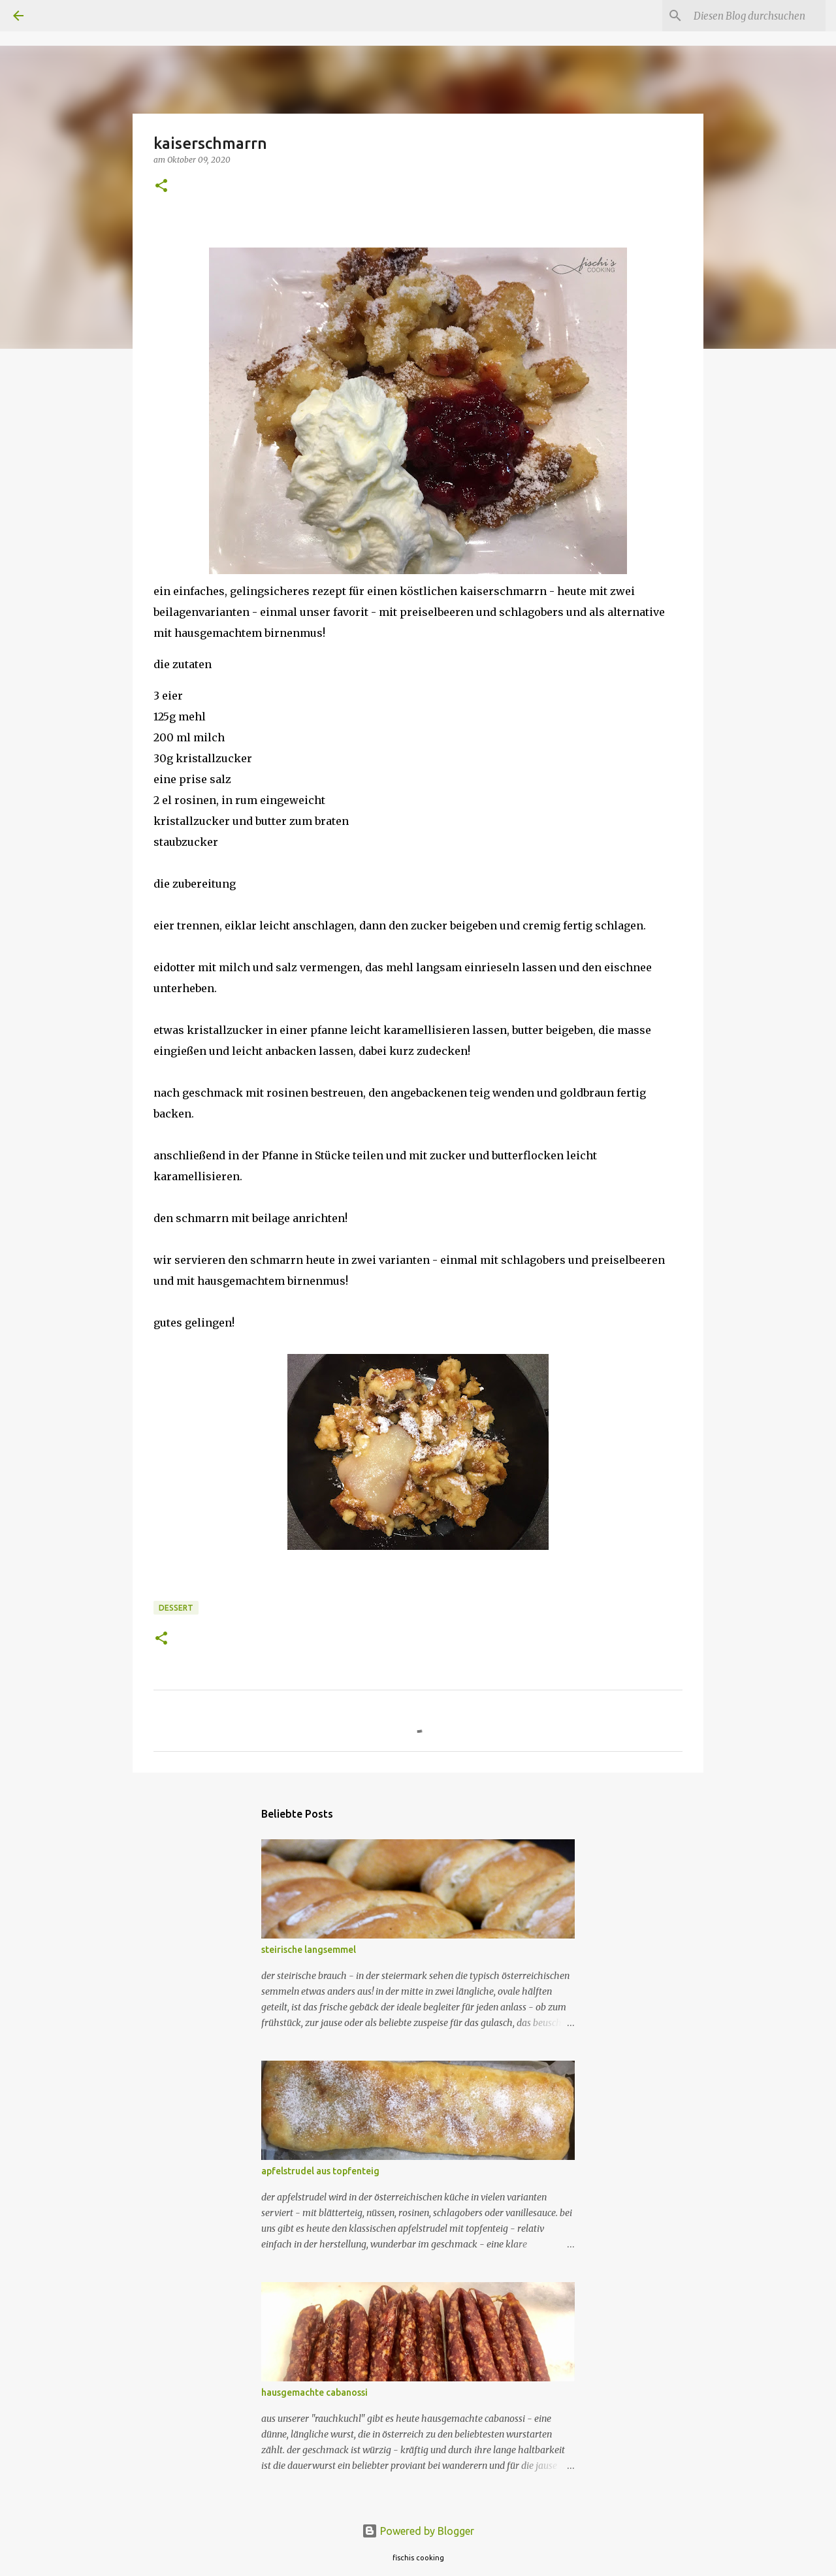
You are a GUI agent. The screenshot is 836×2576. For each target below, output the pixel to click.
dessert (176, 1607)
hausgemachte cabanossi (314, 2392)
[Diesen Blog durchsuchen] (757, 15)
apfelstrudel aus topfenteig (320, 2171)
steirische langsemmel (308, 1949)
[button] (161, 186)
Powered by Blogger (418, 2531)
